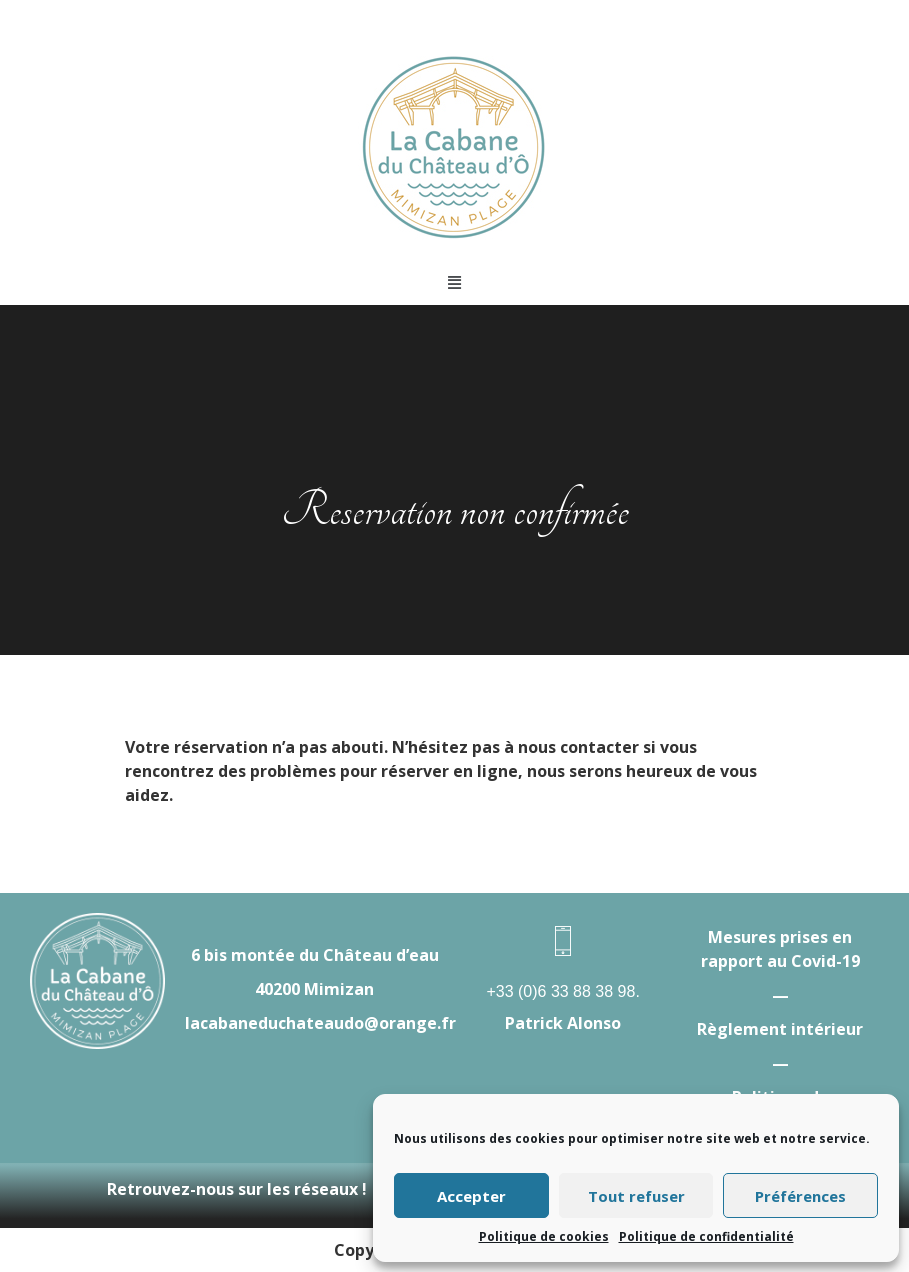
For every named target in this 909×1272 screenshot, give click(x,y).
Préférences (800, 1196)
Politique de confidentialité (706, 1236)
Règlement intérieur (780, 1029)
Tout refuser (636, 1196)
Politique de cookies (544, 1236)
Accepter (471, 1196)
